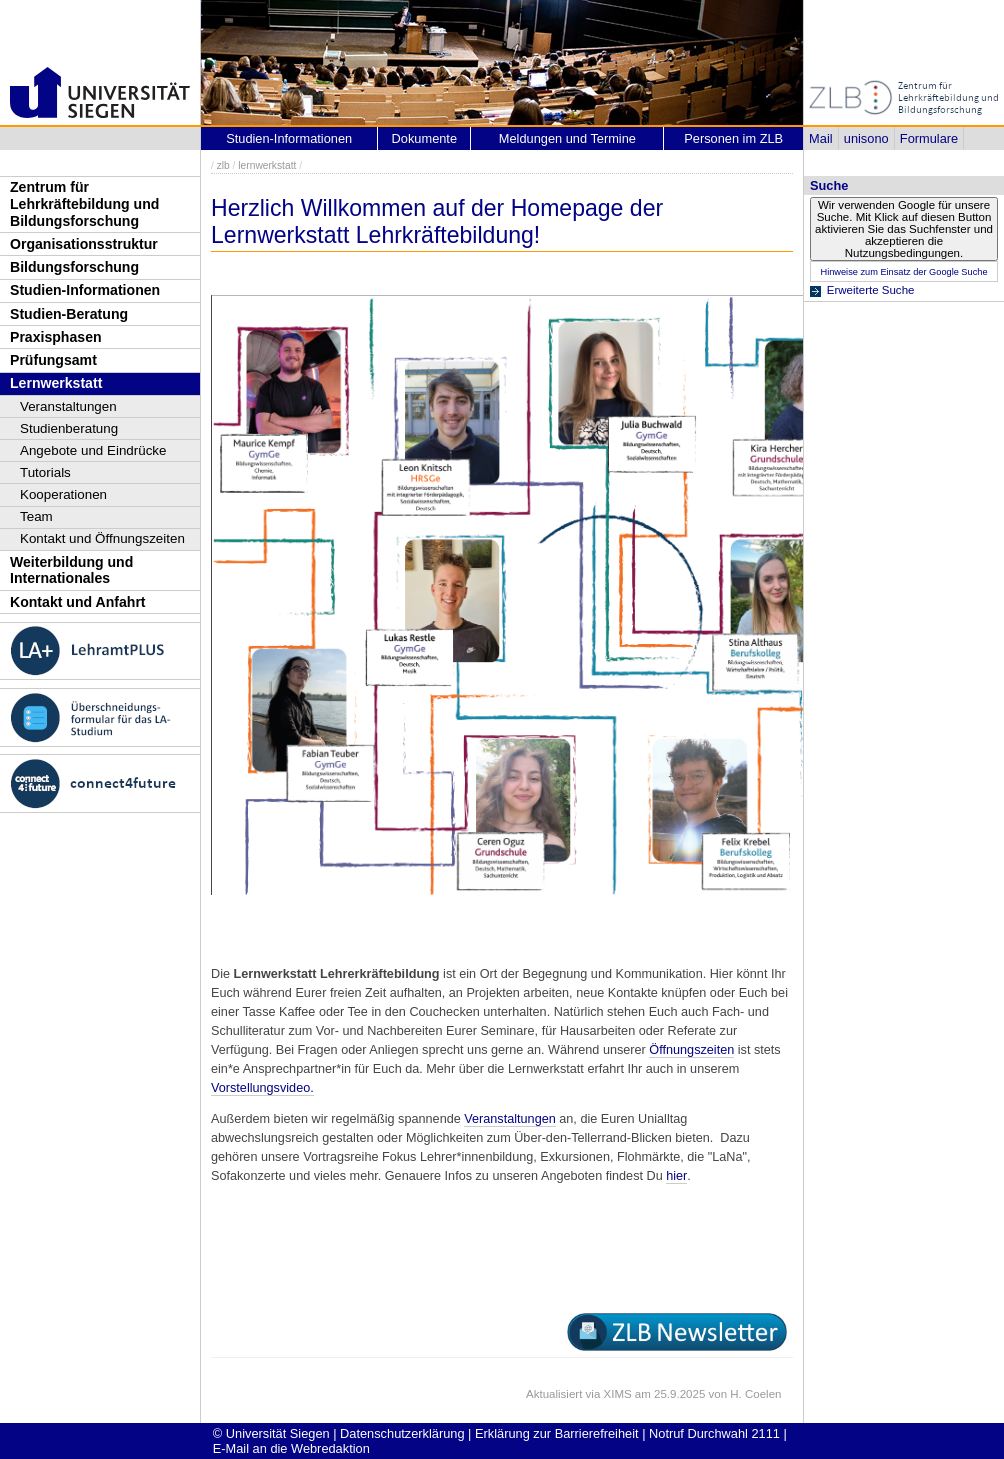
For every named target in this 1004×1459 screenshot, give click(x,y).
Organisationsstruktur (84, 244)
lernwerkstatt (267, 165)
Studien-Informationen (85, 290)
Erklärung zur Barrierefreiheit (557, 1433)
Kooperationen (63, 494)
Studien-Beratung (69, 314)
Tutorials (45, 472)
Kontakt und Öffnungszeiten (102, 538)
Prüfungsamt (53, 360)
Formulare (929, 138)
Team (36, 516)
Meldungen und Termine (567, 138)
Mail (820, 138)
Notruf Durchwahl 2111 (714, 1433)
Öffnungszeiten (691, 1050)
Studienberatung (69, 428)
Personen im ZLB (733, 138)
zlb (223, 165)
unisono (866, 138)
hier (676, 1176)
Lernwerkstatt (56, 383)
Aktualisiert (554, 1394)
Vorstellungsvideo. (262, 1088)
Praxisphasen (56, 337)
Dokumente (424, 138)
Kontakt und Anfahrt (78, 602)
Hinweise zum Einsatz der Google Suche (903, 272)
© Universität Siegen (271, 1433)
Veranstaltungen (68, 406)
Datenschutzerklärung (402, 1433)
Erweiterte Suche (871, 290)
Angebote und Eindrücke (93, 450)
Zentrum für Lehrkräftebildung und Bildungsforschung (84, 203)
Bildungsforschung (74, 267)
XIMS (618, 1394)
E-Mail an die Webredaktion (291, 1448)
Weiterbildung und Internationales (71, 570)
